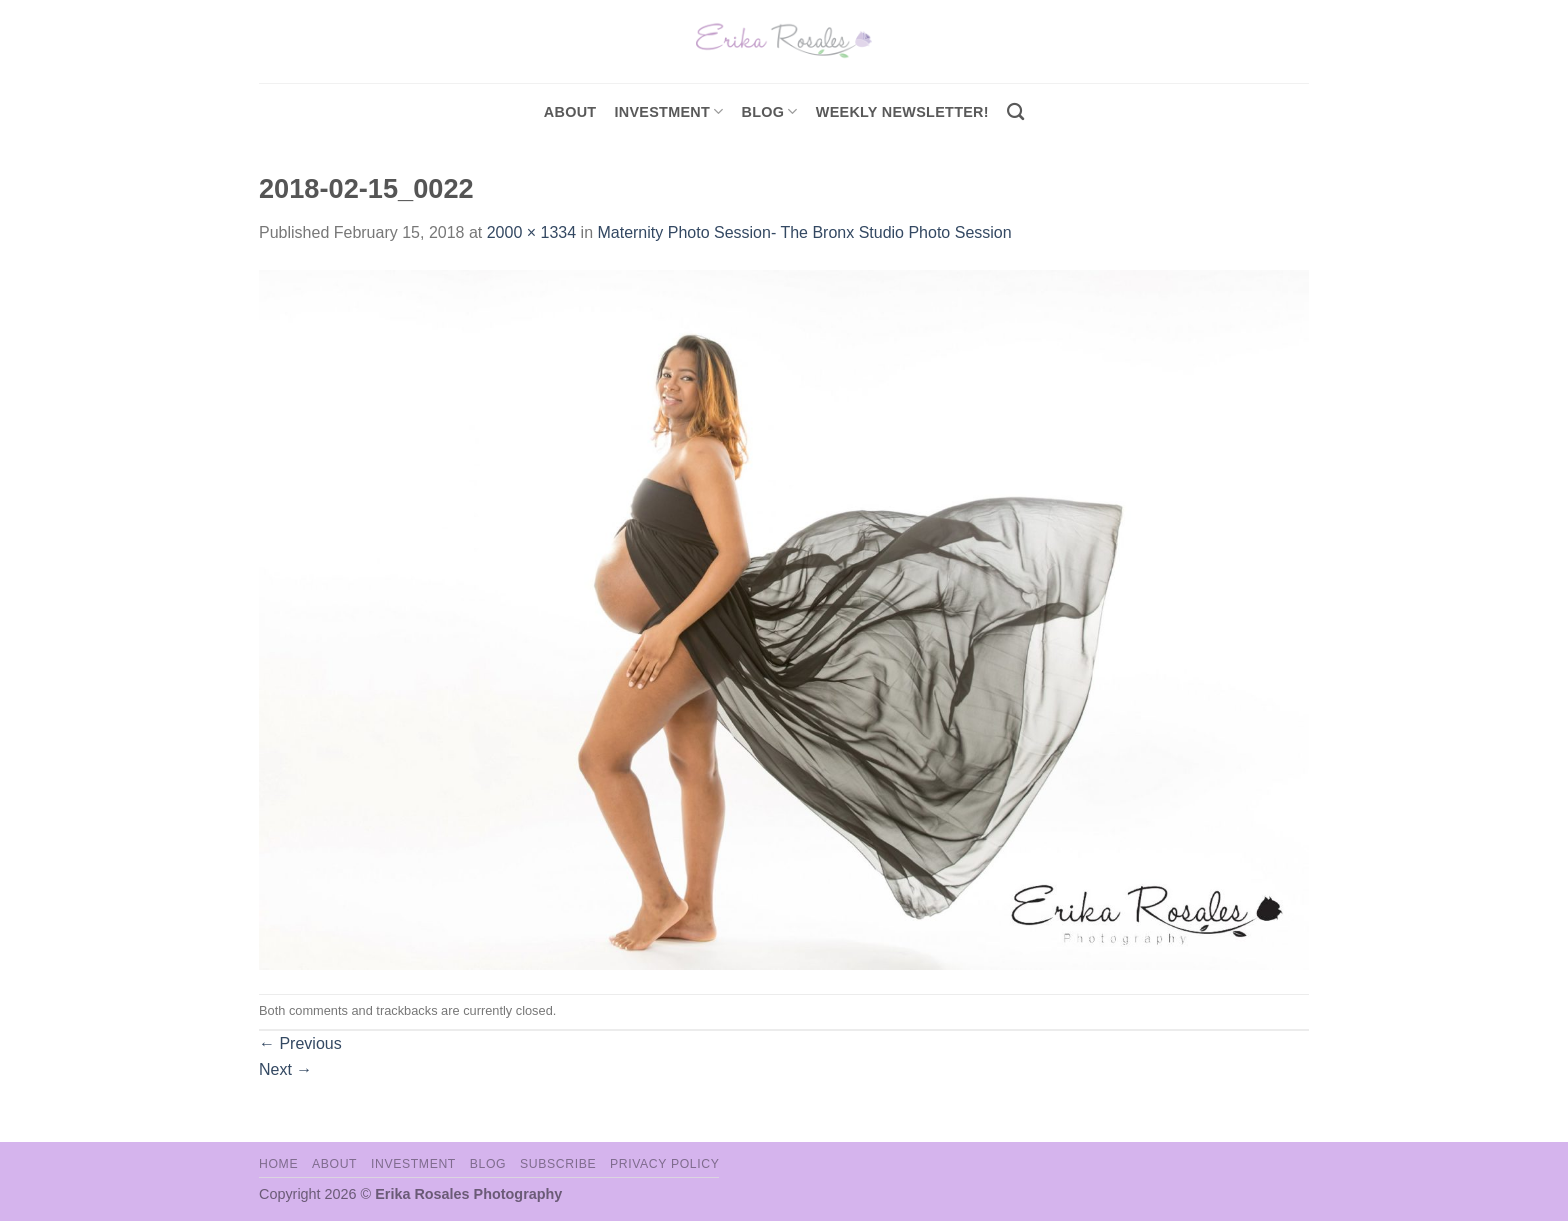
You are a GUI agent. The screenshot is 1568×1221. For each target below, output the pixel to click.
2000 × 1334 (531, 232)
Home (278, 1164)
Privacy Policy (664, 1164)
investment (668, 111)
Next (285, 1069)
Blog (770, 111)
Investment (413, 1164)
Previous (300, 1043)
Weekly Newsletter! (902, 112)
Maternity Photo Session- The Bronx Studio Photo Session (804, 232)
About (570, 112)
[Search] (1015, 112)
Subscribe (558, 1164)
